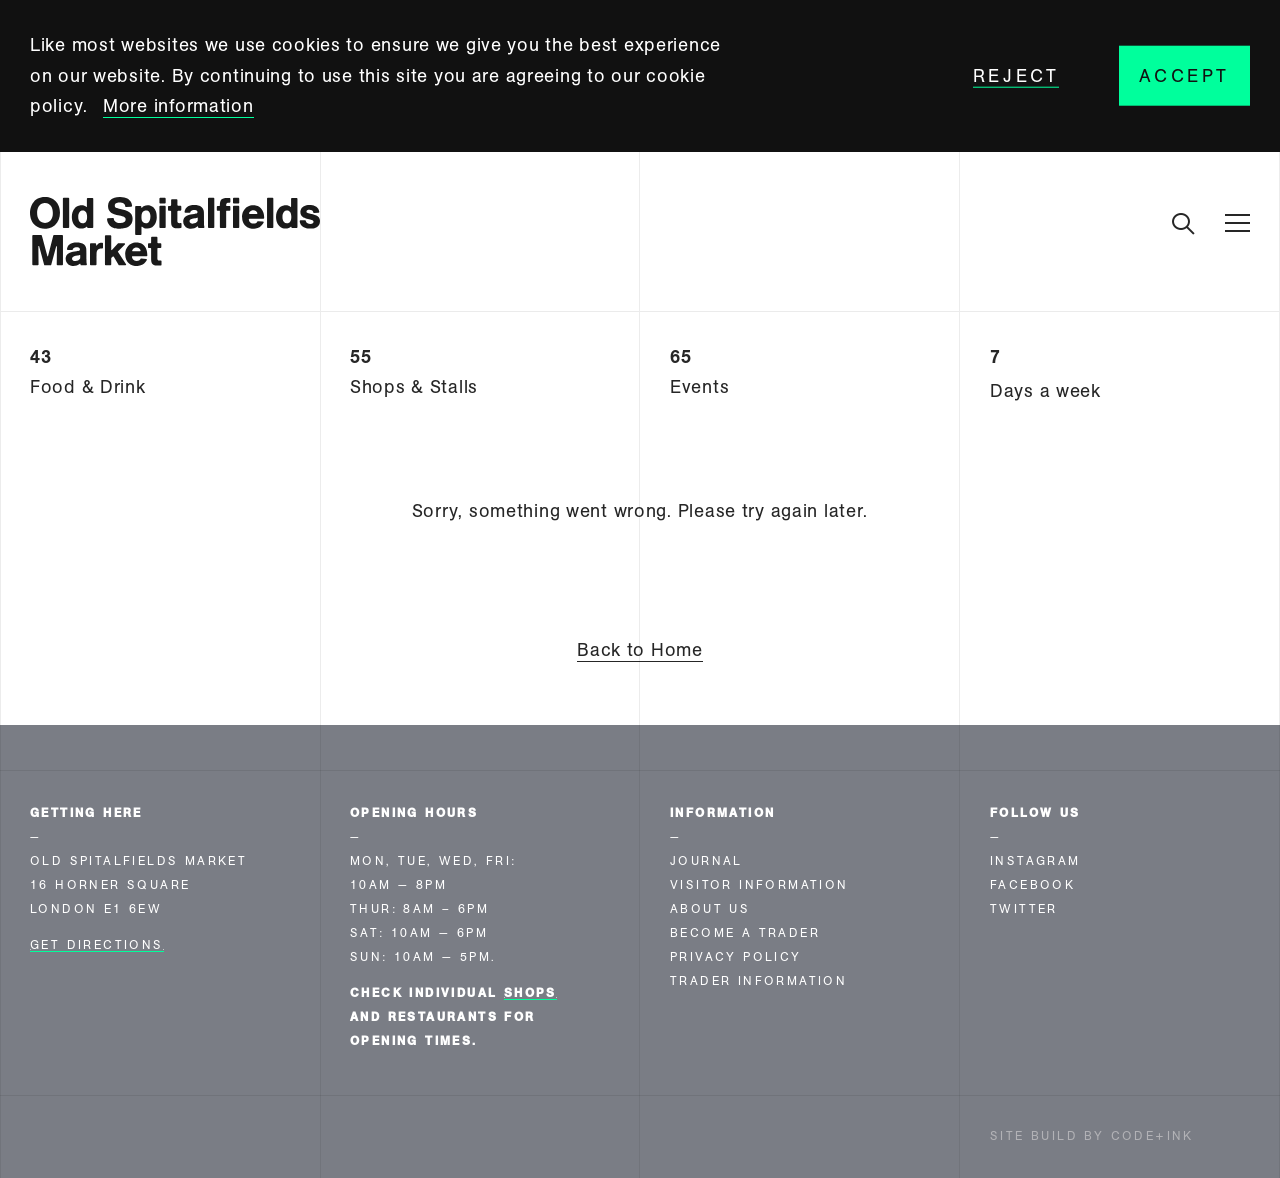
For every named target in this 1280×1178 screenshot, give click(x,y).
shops (530, 993)
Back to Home (640, 650)
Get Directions (97, 945)
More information (178, 106)
